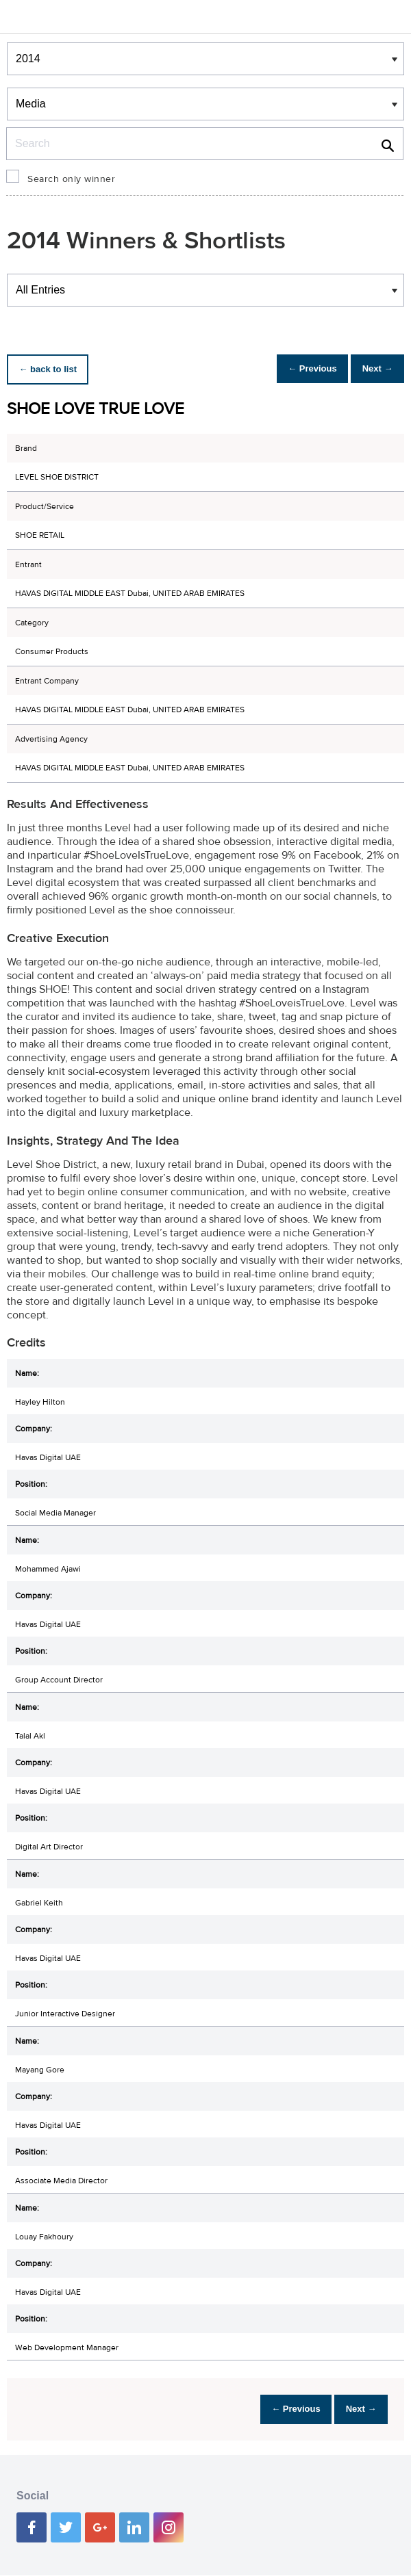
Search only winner (71, 179)
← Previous (297, 369)
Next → (372, 369)
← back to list (52, 369)
